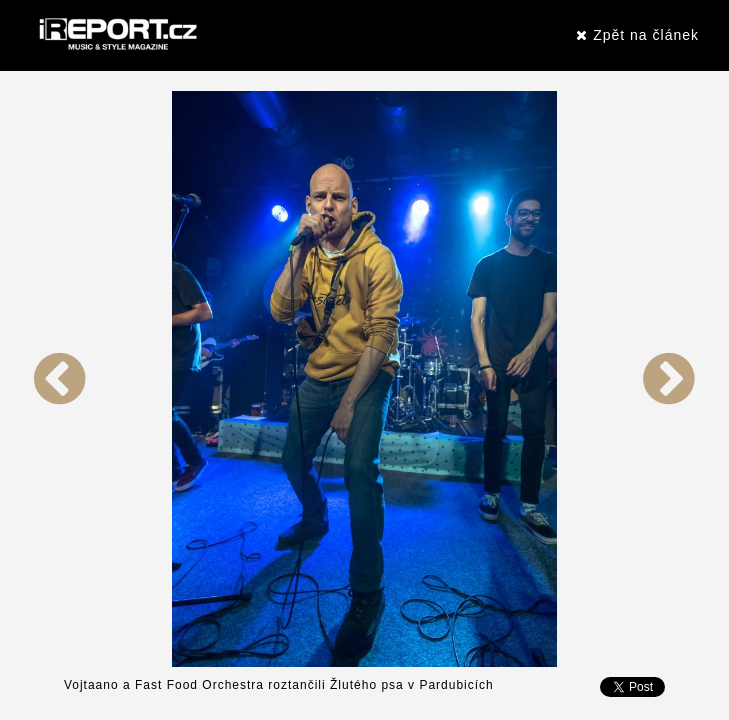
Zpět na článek (637, 35)
